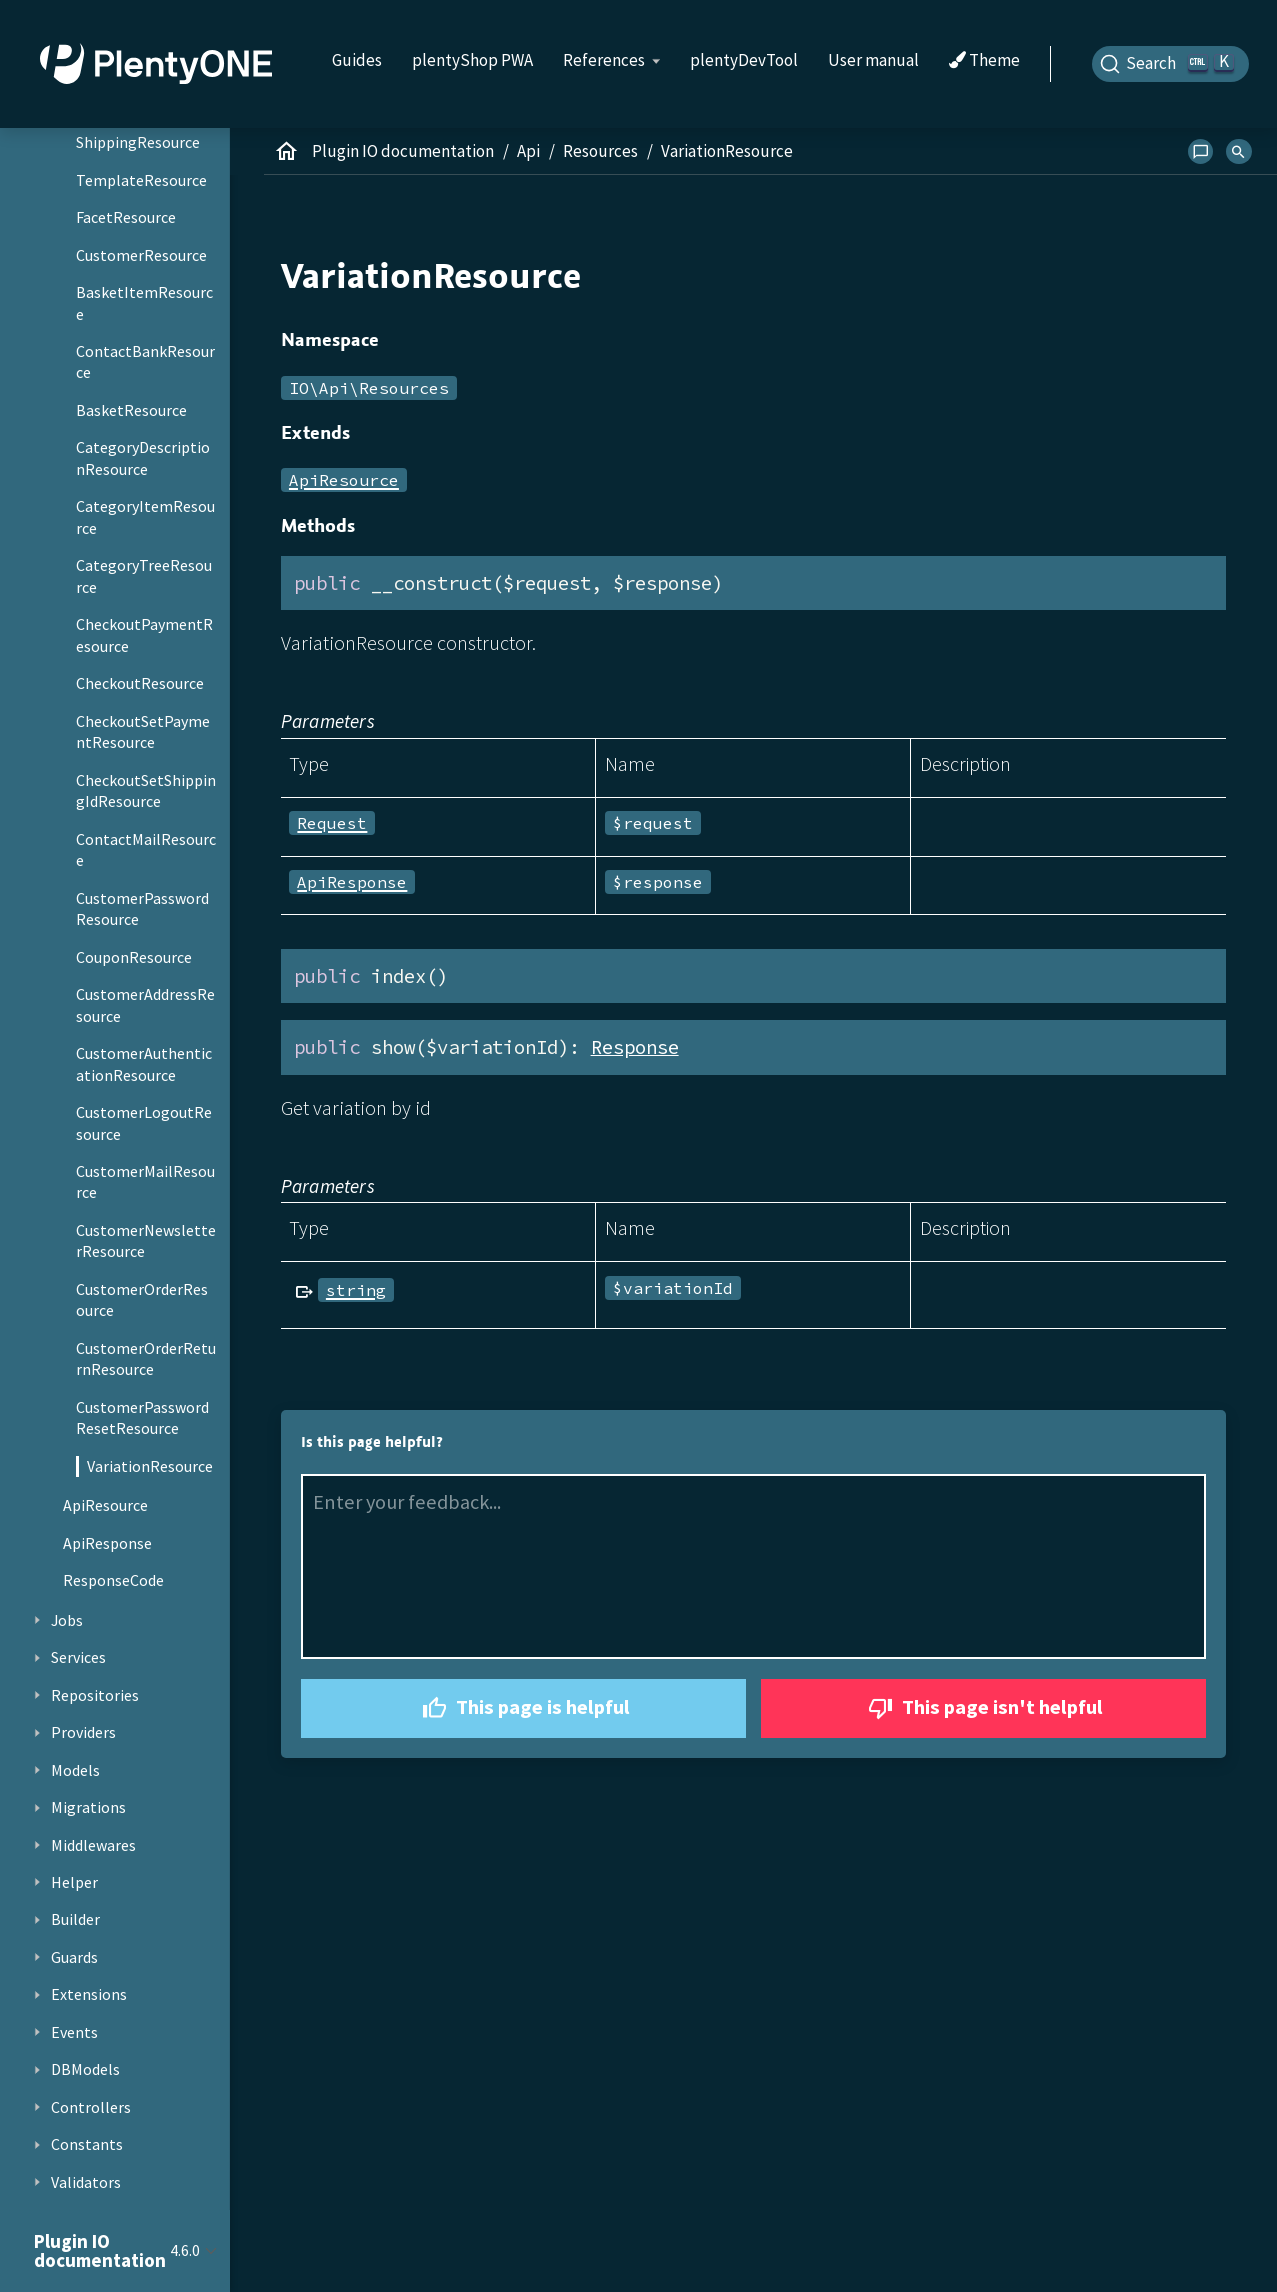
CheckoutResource (140, 683)
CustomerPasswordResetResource (142, 1418)
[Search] (1171, 64)
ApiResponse (107, 1543)
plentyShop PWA (472, 60)
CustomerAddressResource (145, 1005)
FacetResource (126, 217)
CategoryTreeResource (144, 576)
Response (635, 1047)
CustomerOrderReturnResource (146, 1359)
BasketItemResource (144, 303)
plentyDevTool (744, 60)
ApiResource (105, 1505)
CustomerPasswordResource (142, 909)
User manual (873, 60)
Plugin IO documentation (403, 151)
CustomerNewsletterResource (146, 1241)
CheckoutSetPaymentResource (143, 732)
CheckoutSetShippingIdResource (146, 791)
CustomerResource (141, 255)
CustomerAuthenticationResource (144, 1064)
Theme (984, 61)
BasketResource (131, 410)
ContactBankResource (145, 362)
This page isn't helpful (983, 1708)
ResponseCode (113, 1580)
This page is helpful (523, 1708)
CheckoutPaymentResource (144, 635)
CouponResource (134, 957)
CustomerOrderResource (142, 1300)
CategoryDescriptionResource (143, 458)
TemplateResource (141, 180)
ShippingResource (138, 142)
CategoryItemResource (145, 517)
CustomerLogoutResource (144, 1123)
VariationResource (150, 1466)
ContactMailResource (146, 850)
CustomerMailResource (145, 1182)
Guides (357, 60)
